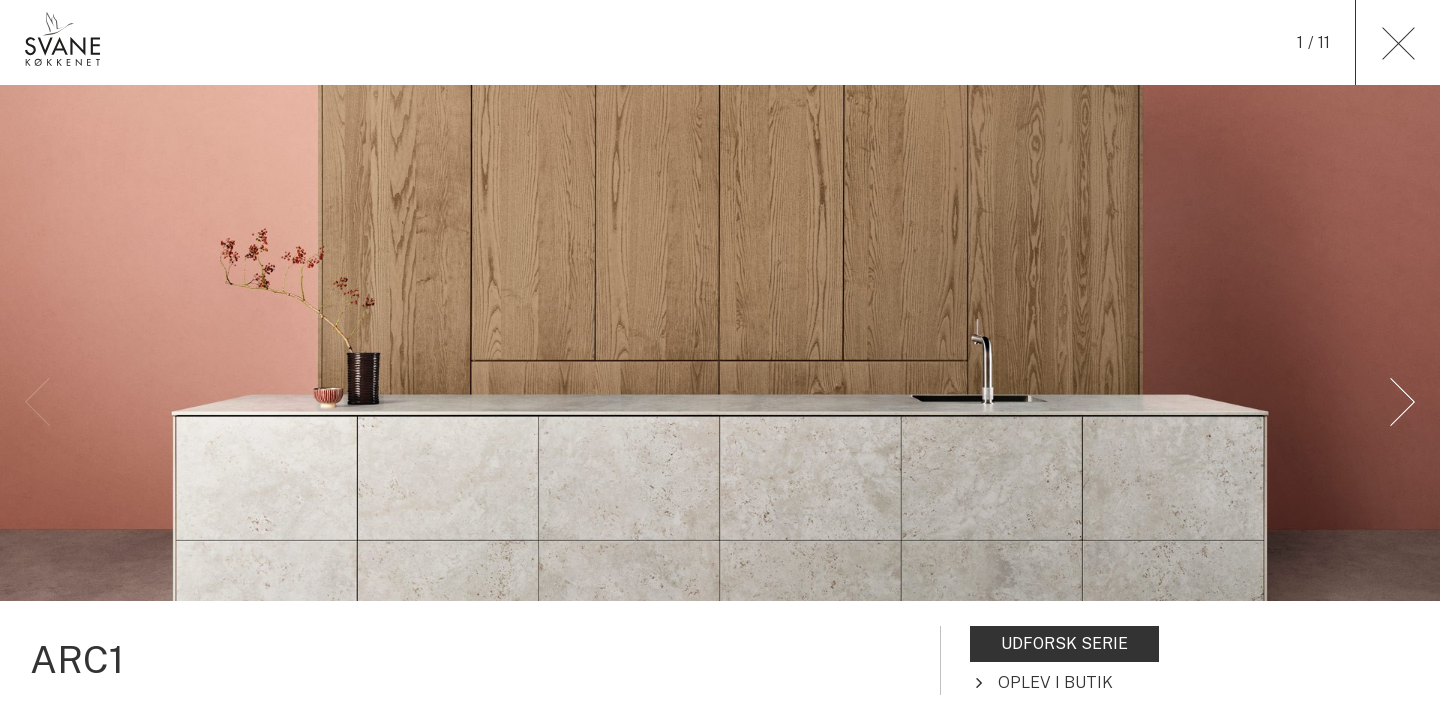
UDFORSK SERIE (1064, 643)
